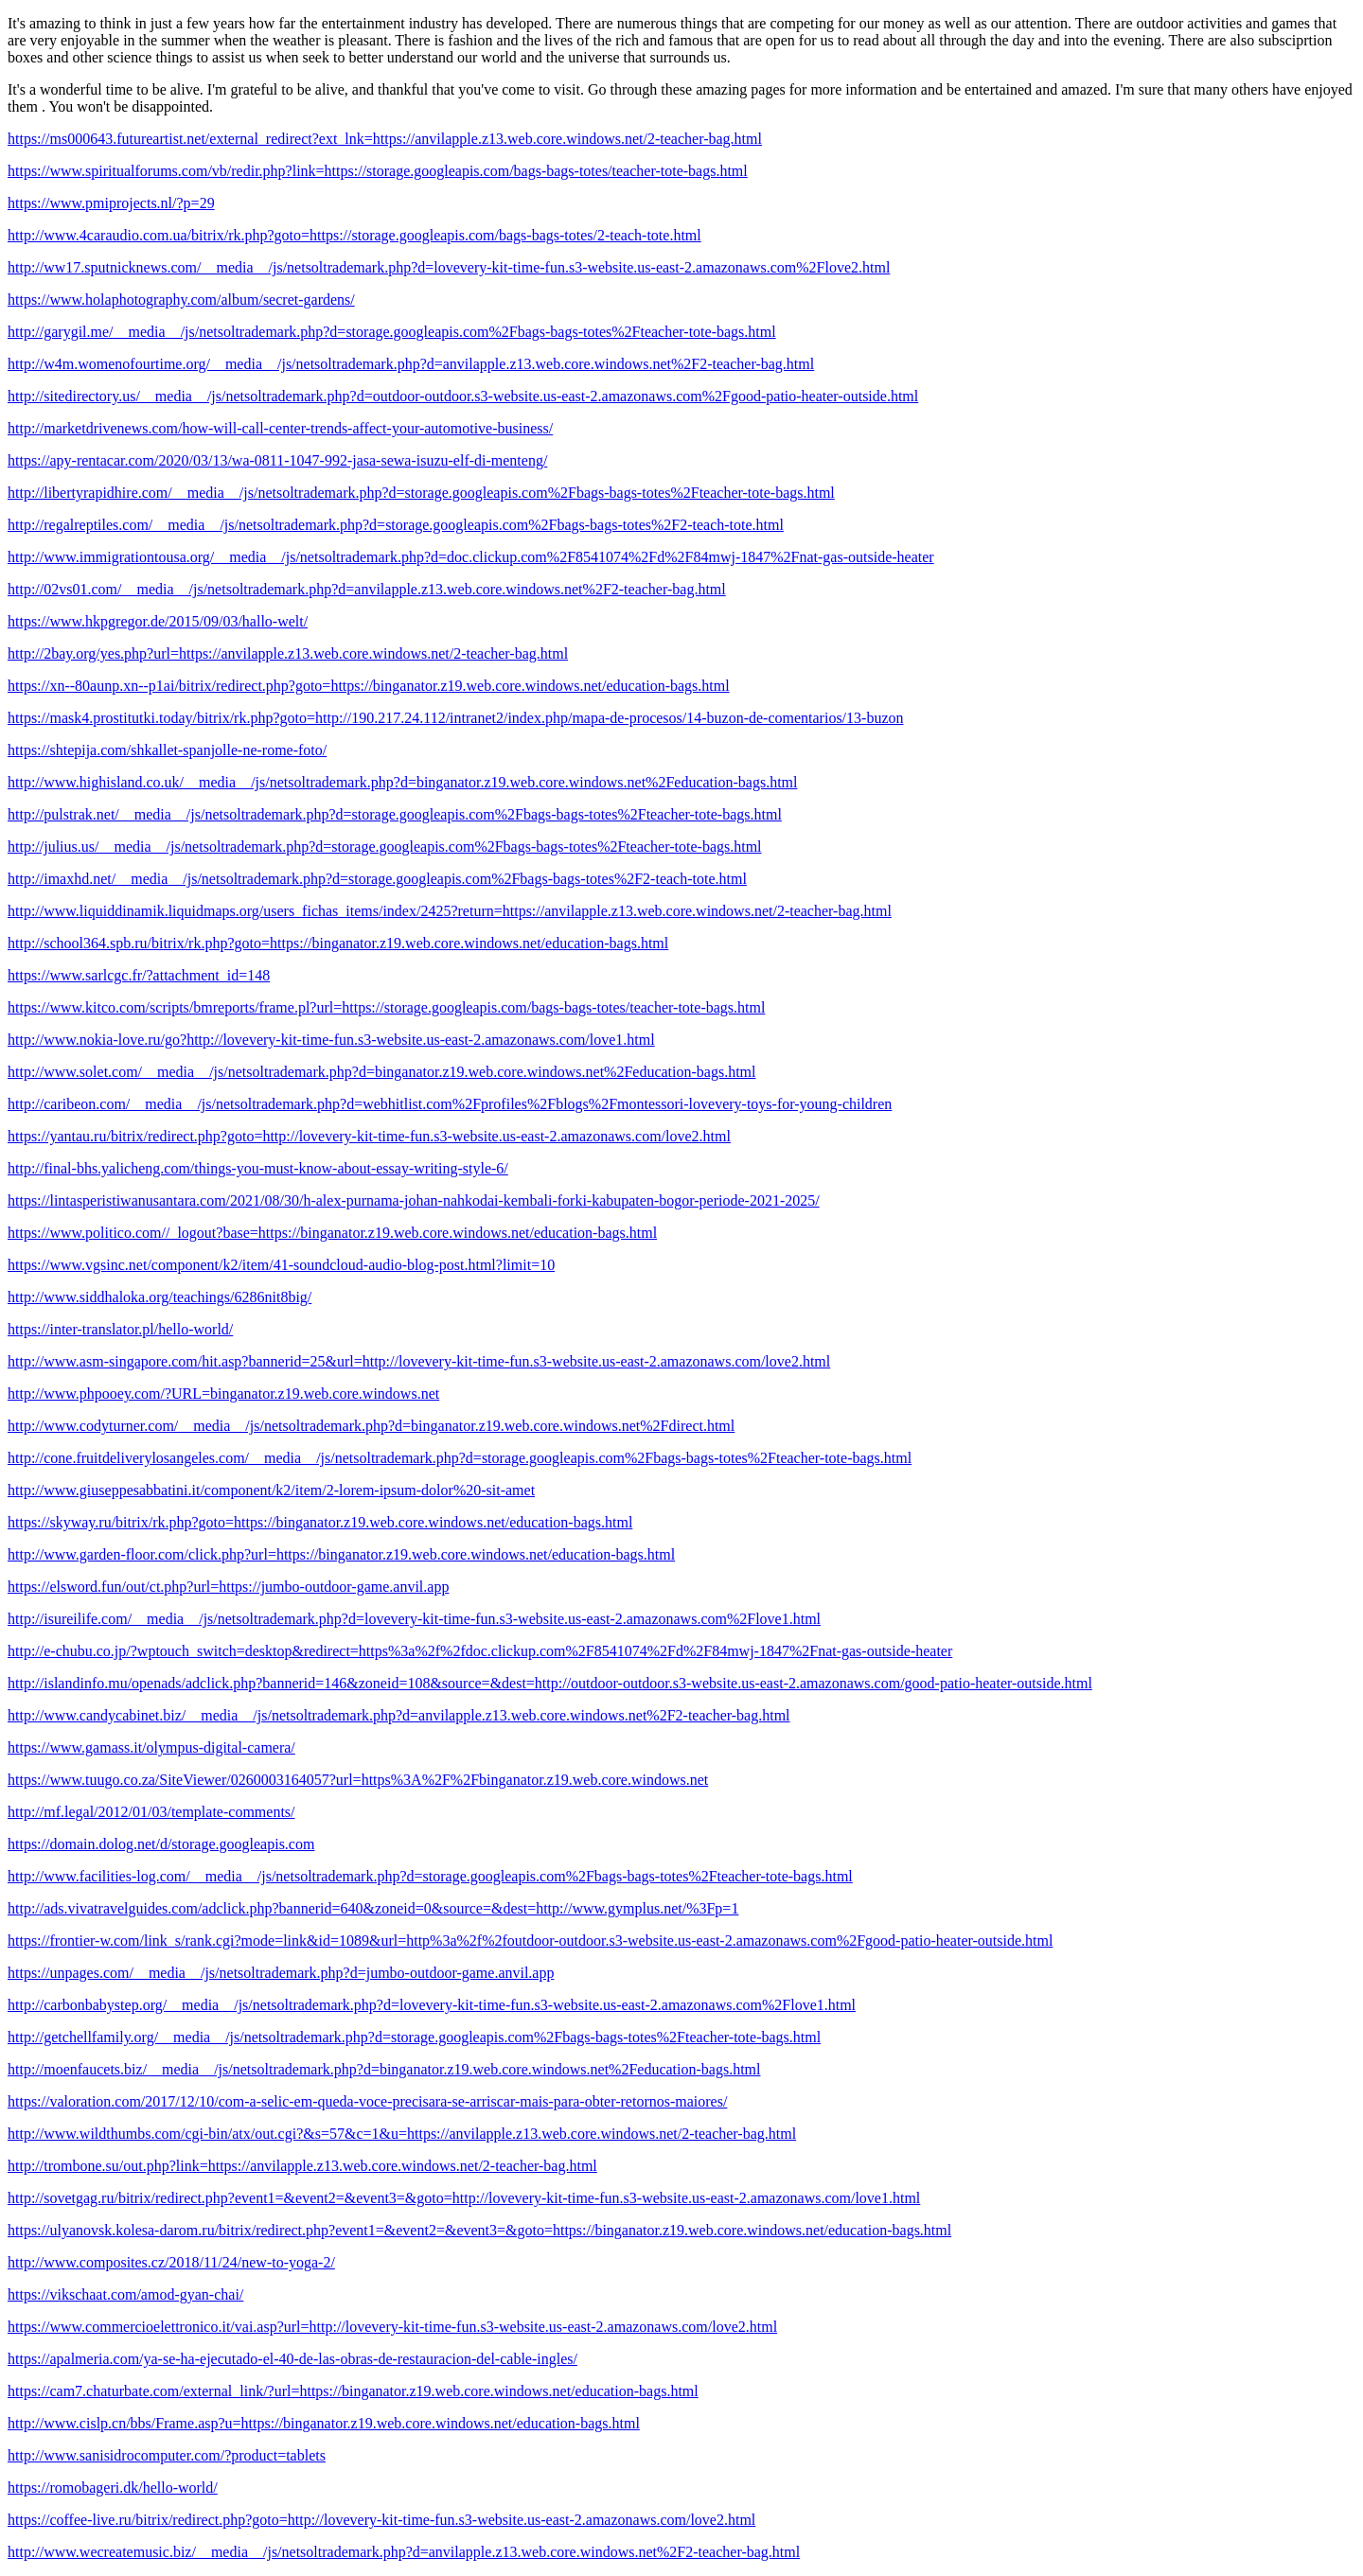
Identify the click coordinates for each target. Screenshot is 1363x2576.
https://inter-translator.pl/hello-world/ (120, 1329)
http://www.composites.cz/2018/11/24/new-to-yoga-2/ (171, 2262)
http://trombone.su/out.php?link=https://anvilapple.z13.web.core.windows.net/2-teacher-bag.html (302, 2166)
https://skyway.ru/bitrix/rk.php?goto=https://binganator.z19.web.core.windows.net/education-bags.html (320, 1522)
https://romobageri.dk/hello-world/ (113, 2487)
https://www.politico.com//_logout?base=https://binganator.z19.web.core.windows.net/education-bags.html (332, 1233)
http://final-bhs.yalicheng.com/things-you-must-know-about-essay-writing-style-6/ (258, 1168)
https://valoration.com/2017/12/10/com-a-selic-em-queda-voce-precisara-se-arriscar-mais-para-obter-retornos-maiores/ (367, 2101)
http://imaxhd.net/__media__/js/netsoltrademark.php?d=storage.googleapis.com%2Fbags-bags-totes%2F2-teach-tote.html (377, 879)
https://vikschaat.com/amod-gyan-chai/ (125, 2294)
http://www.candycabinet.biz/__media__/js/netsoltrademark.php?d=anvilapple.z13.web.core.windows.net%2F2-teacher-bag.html (399, 1715)
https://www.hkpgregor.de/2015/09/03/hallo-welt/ (158, 621)
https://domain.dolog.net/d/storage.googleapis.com (161, 1844)
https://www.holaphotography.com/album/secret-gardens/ (181, 299)
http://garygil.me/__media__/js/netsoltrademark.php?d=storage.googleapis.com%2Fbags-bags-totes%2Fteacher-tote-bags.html (392, 332)
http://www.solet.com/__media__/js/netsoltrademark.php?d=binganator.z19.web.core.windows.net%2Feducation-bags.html (381, 1072)
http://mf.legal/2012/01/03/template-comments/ (151, 1812)
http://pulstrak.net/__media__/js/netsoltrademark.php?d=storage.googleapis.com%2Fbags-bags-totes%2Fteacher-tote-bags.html (395, 814)
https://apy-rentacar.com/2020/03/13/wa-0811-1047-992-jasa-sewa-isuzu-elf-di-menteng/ (277, 460)
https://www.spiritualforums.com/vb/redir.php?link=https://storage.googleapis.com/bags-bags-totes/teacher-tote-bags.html (378, 171)
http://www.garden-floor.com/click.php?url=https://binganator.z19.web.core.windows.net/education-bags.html (341, 1554)
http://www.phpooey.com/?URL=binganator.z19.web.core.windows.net (223, 1393)
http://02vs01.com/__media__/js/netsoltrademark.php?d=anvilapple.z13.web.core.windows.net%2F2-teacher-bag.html (367, 589)
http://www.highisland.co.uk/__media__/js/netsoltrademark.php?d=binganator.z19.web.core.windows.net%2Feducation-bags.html (402, 782)
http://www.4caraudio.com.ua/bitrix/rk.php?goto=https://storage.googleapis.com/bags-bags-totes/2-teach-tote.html (354, 235)
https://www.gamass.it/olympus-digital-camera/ (151, 1747)
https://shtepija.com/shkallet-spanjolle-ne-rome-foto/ (167, 750)
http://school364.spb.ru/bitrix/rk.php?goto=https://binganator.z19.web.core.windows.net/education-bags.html (338, 943)
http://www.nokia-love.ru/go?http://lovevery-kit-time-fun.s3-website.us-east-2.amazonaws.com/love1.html (331, 1040)
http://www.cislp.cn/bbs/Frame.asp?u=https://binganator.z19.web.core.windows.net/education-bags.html (324, 2423)
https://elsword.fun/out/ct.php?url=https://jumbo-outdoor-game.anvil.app (228, 1587)
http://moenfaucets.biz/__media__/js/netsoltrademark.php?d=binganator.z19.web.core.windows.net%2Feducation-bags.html (384, 2069)
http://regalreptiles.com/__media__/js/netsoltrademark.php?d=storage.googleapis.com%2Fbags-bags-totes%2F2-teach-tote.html (396, 525)
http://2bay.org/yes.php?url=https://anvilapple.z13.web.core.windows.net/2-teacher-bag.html (288, 653)
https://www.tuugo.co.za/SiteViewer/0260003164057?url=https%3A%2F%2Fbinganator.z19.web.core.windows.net (358, 1780)
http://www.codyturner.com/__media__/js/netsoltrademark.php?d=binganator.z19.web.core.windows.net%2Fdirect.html (371, 1426)
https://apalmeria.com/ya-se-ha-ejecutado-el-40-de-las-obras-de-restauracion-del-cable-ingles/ (292, 2359)
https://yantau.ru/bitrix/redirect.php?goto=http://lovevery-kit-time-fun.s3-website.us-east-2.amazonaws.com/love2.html (369, 1136)
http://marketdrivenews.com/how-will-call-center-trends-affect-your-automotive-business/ (280, 428)
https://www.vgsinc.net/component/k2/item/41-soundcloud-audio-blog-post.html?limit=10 (281, 1265)
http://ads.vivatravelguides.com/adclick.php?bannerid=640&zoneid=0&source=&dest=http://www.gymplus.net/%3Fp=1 (373, 1908)
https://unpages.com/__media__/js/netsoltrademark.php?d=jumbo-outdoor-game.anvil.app (281, 1973)
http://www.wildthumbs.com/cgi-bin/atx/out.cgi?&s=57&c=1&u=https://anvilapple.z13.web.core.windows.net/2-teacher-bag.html (402, 2134)
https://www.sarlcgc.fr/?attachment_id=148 (139, 975)
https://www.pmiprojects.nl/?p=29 (111, 203)
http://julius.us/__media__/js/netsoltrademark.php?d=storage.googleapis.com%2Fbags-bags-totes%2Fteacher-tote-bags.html (385, 846)
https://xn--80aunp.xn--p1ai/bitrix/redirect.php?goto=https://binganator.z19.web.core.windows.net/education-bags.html (369, 686)
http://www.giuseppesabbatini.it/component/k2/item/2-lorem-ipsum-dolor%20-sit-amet (271, 1490)
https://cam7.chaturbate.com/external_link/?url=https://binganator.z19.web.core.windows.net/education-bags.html (353, 2391)
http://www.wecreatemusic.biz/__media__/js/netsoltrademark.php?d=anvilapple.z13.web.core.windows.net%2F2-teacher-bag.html (404, 2552)
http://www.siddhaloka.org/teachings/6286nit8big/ (159, 1297)
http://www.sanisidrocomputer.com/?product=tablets (167, 2455)
